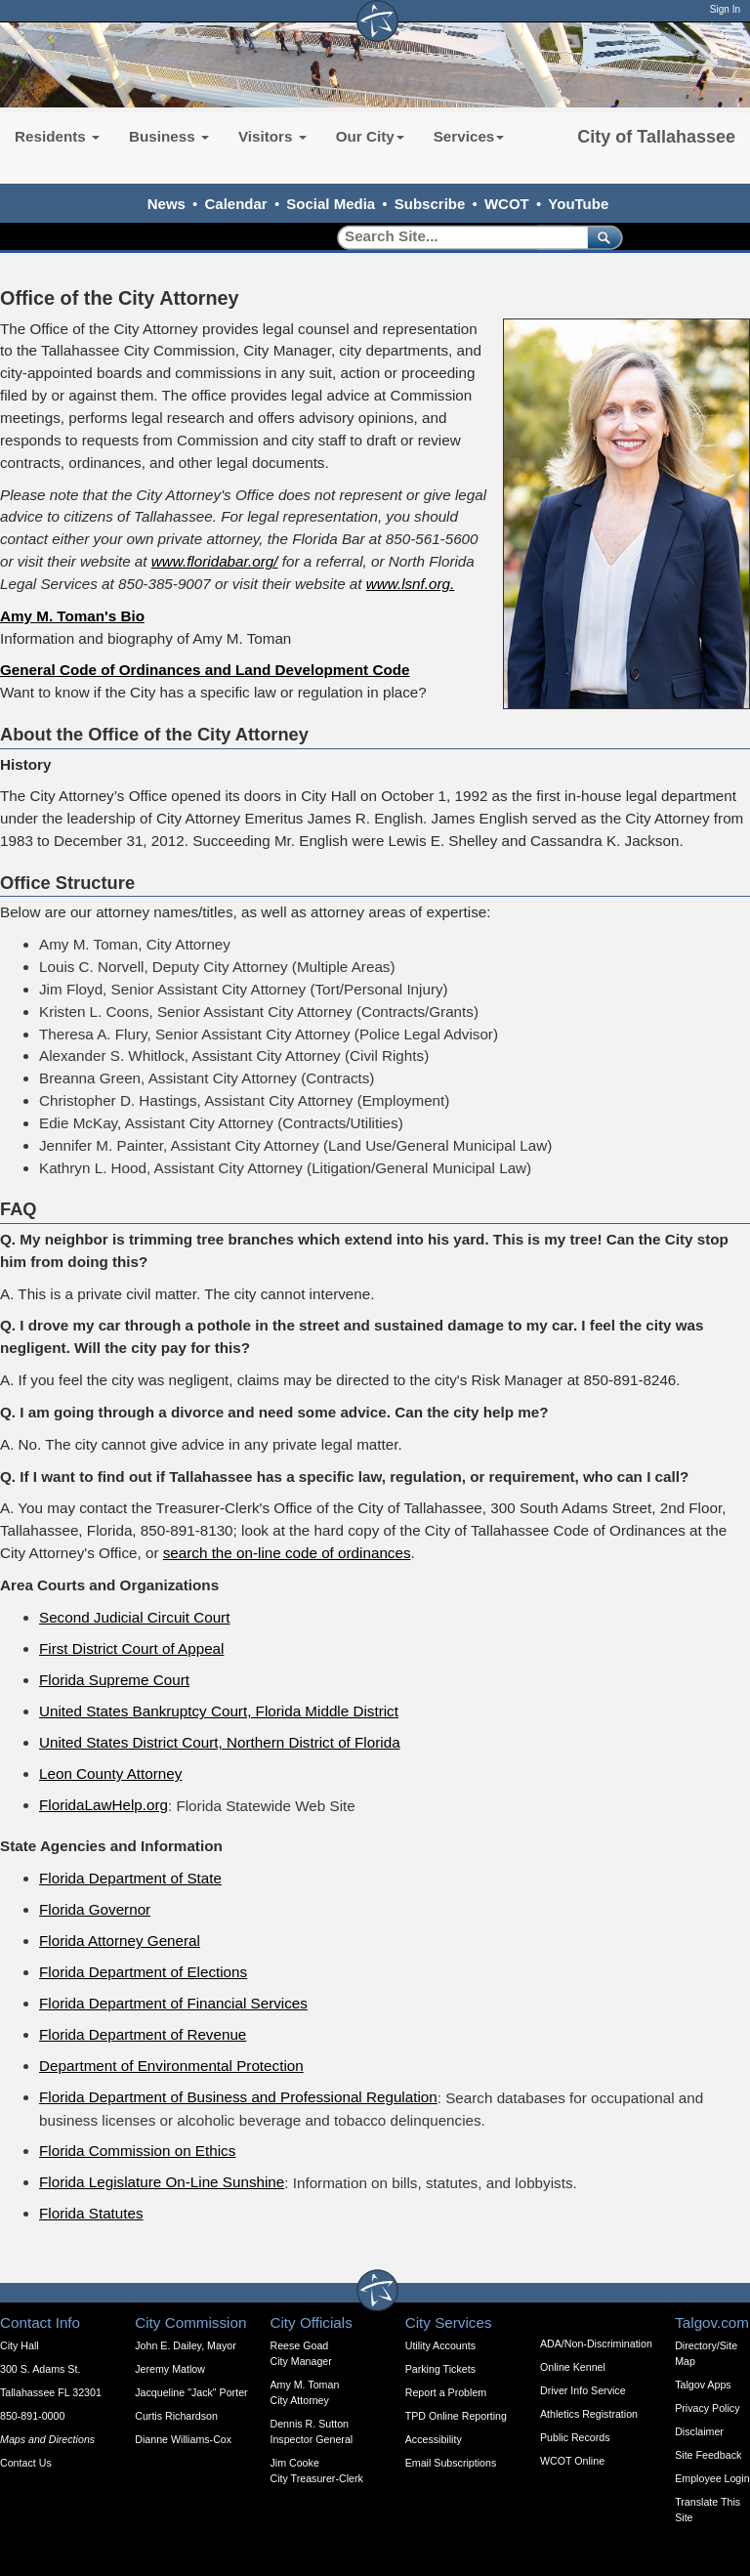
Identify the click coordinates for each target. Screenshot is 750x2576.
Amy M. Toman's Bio (72, 616)
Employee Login (712, 2478)
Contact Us (26, 2463)
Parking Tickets (440, 2369)
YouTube (578, 203)
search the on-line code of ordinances (287, 1552)
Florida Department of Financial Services (173, 2003)
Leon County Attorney (110, 1773)
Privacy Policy (707, 2408)
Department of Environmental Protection (171, 2065)
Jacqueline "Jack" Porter (191, 2392)
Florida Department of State (130, 1878)
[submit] (601, 237)
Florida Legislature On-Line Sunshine (161, 2182)
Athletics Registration (589, 2414)
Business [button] (169, 136)
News (166, 203)
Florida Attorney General (119, 1940)
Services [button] (469, 136)
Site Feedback (708, 2455)
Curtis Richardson (176, 2416)
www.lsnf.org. (410, 583)
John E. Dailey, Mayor (185, 2345)
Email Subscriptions (451, 2463)
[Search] (455, 237)
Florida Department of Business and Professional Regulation (238, 2097)
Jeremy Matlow (170, 2369)
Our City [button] (370, 136)
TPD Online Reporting (456, 2416)
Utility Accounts (440, 2345)
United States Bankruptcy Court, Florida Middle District (218, 1711)
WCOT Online (572, 2461)
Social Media (330, 203)
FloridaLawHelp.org (103, 1804)
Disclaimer (699, 2431)
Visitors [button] (272, 136)
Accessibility (433, 2439)
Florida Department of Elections (143, 1972)
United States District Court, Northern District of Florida (219, 1742)
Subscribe (430, 203)
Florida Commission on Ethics (137, 2150)
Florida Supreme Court (114, 1679)
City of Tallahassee (656, 137)
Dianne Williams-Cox (183, 2439)
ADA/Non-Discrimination (596, 2343)
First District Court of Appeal (131, 1648)
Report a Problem (446, 2392)
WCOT (506, 203)
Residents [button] (57, 136)
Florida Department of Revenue (142, 2034)
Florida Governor (94, 1909)
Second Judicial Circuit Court (134, 1617)
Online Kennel (572, 2367)
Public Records (575, 2437)
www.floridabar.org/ (214, 561)
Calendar (236, 203)
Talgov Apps (702, 2384)
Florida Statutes (91, 2213)
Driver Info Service (583, 2390)
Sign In (725, 9)
